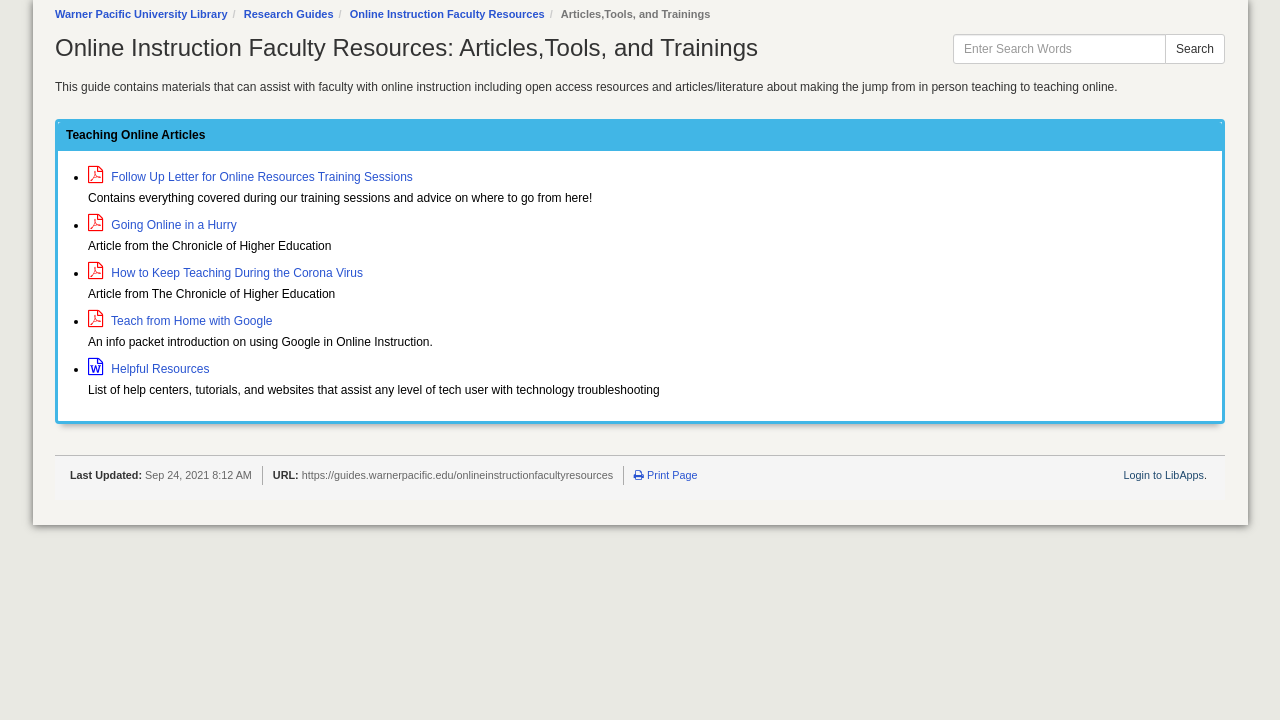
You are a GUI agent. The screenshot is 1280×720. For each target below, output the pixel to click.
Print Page (665, 475)
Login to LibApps (1164, 475)
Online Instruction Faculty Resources (447, 14)
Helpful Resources (148, 369)
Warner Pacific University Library (141, 14)
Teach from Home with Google (180, 321)
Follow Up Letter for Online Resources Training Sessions (250, 177)
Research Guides (289, 14)
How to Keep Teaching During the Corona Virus (225, 273)
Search (1195, 49)
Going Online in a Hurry (162, 225)
